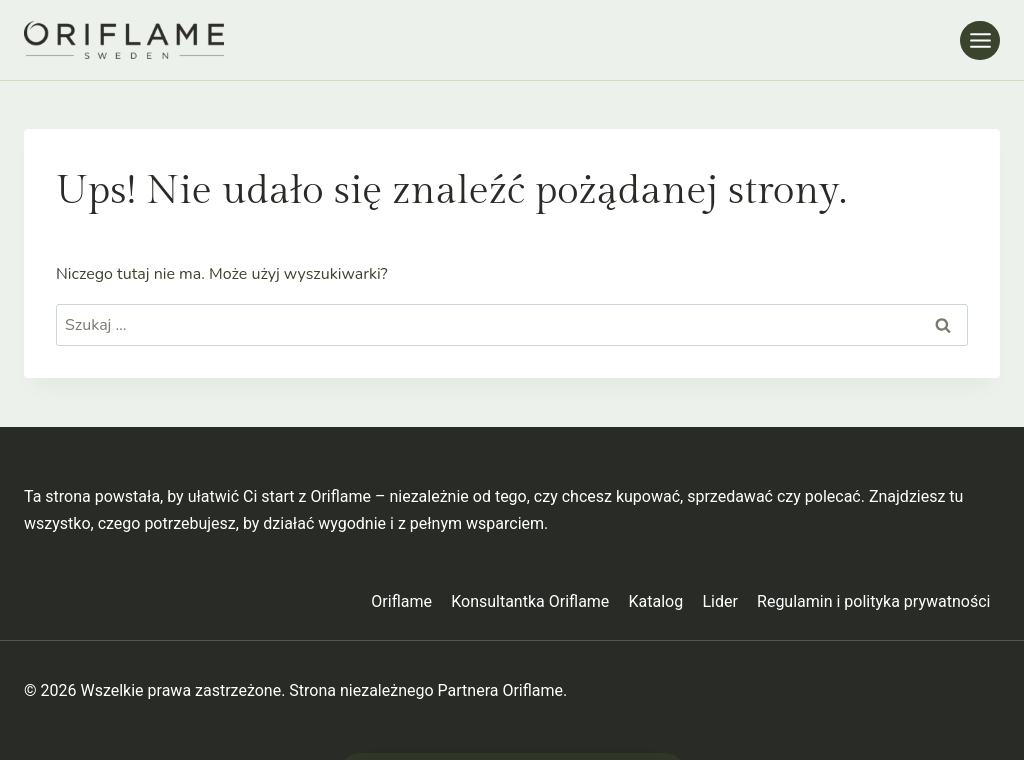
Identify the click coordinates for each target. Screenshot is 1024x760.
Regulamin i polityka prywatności (873, 601)
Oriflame (401, 601)
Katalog (656, 601)
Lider (719, 601)
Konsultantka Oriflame (530, 601)
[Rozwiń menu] (980, 40)
